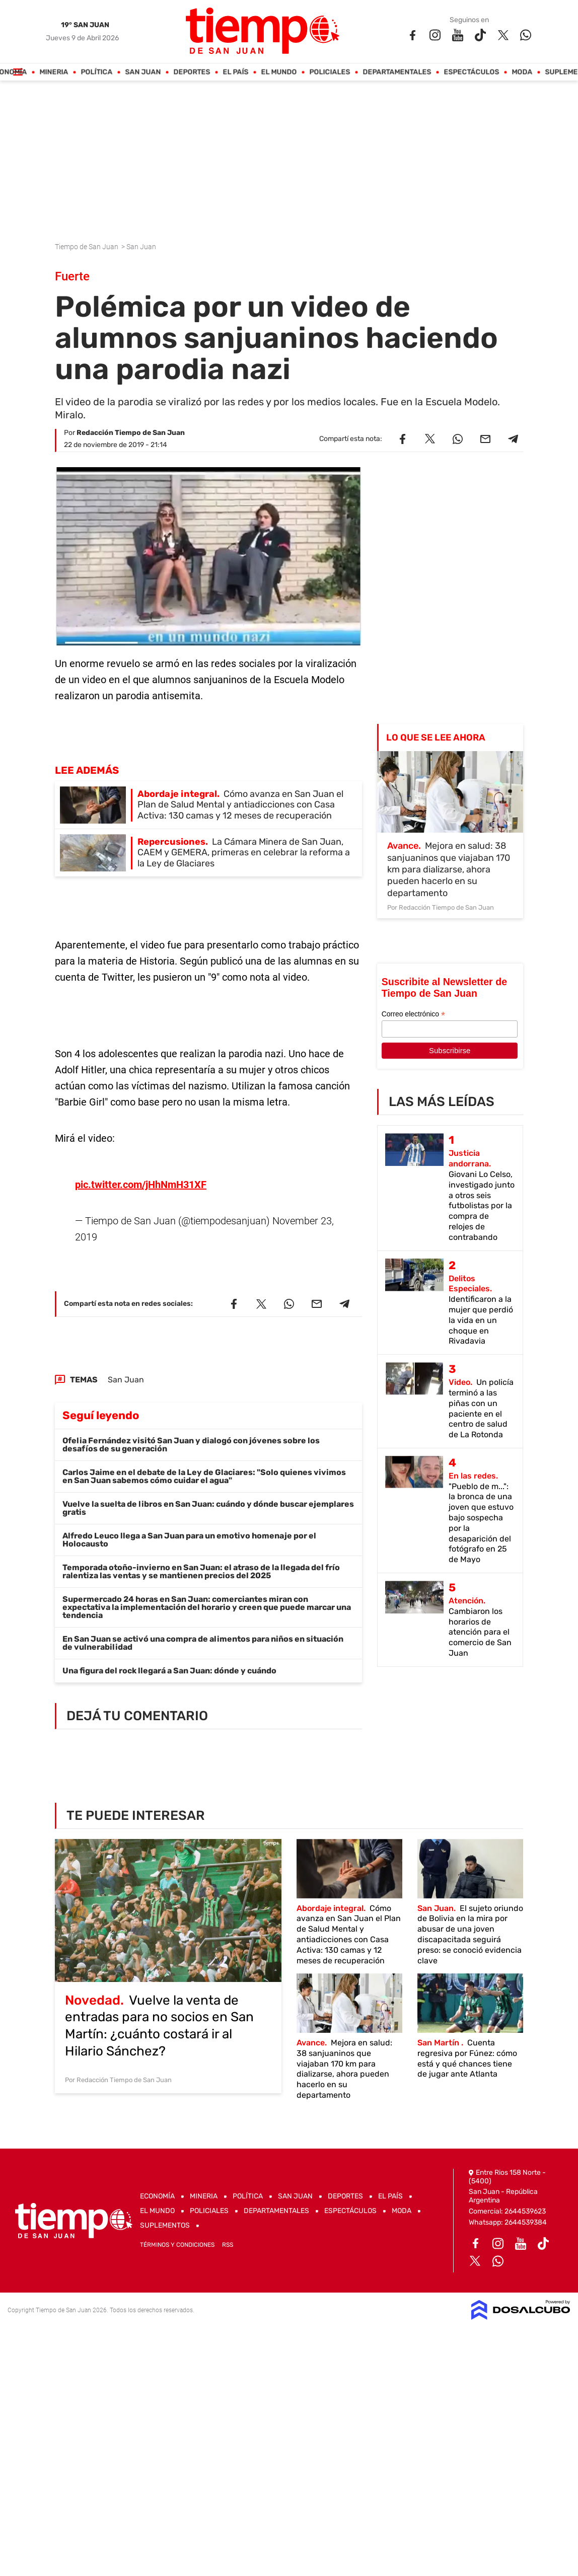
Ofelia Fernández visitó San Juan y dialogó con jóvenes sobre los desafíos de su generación (191, 1434)
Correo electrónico (413, 1014)
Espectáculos (471, 72)
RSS (227, 2244)
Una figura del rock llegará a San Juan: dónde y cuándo (169, 1660)
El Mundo (279, 72)
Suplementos (165, 2225)
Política (97, 72)
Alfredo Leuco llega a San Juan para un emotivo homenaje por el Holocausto (189, 1529)
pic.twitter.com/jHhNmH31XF (140, 1174)
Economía (157, 2196)
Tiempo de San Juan (87, 247)
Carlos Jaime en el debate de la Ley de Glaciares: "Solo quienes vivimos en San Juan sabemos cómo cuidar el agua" (204, 1466)
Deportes (192, 72)
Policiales (330, 72)
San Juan (143, 72)
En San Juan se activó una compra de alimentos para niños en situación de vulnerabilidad (202, 1633)
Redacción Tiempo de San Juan (131, 432)
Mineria (54, 72)
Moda (522, 72)
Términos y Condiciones (177, 2244)
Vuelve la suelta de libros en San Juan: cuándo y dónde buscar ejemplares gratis (208, 1498)
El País (236, 72)
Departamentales (397, 72)
